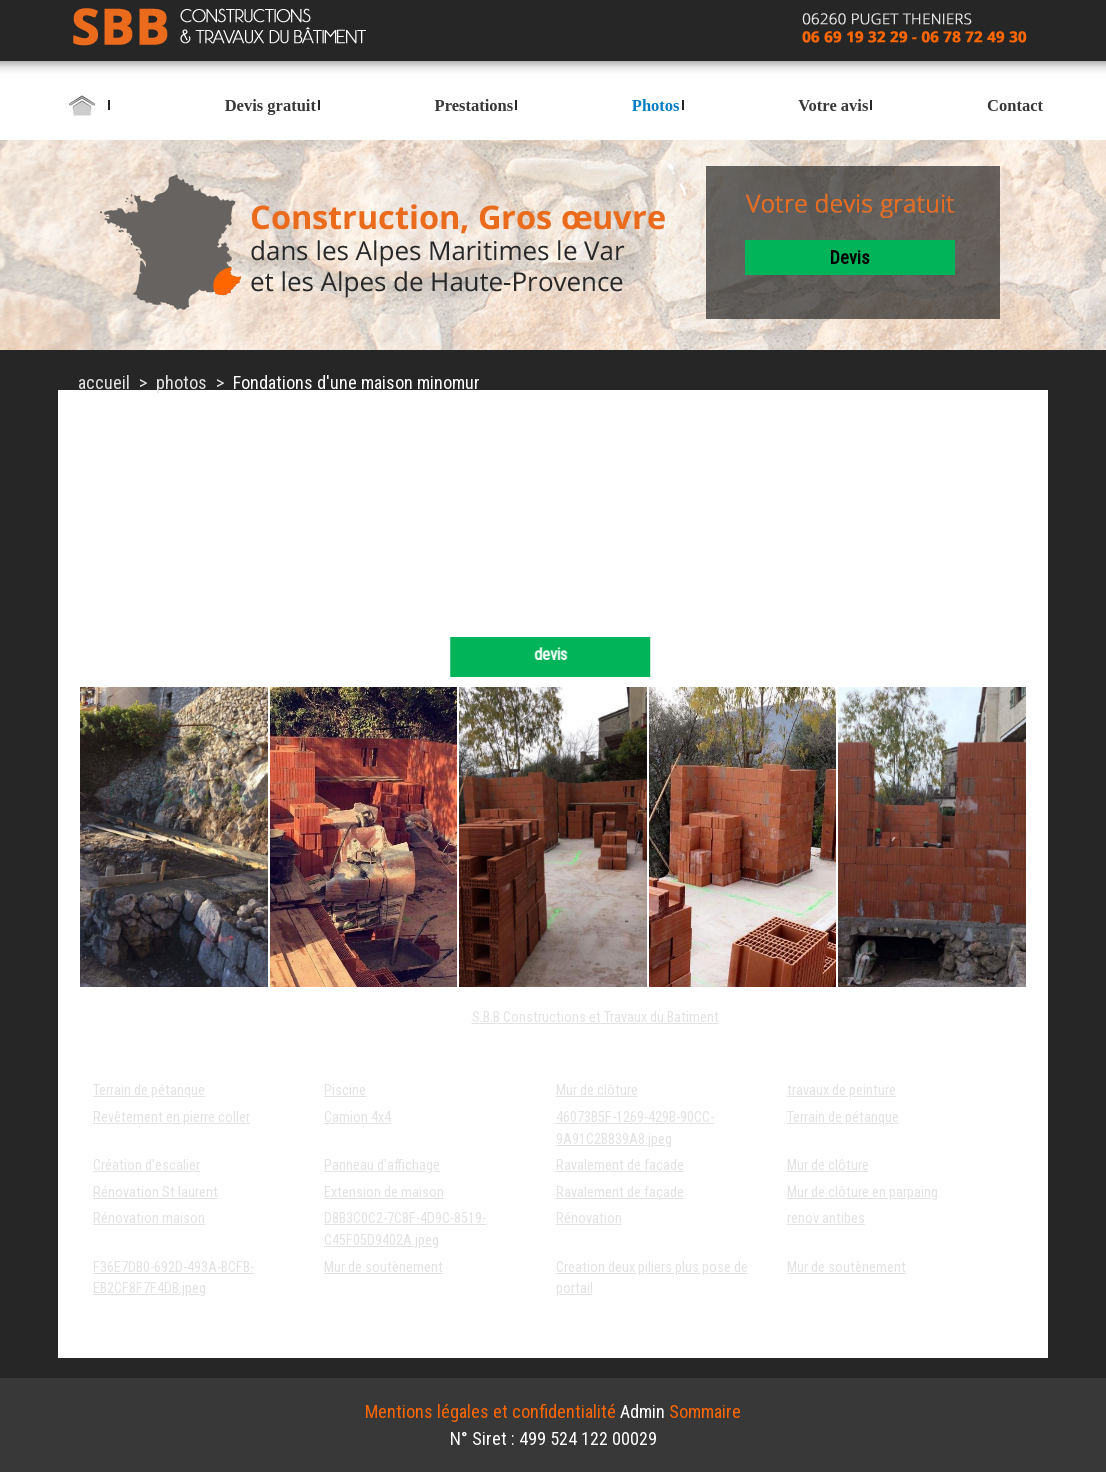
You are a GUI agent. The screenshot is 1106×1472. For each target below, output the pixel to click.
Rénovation (589, 1218)
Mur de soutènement (383, 1267)
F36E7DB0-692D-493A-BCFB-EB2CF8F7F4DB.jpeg (173, 1278)
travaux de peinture (841, 1090)
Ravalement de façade (620, 1165)
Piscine (345, 1090)
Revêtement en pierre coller (171, 1117)
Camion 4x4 (357, 1117)
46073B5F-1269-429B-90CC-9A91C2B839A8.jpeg (635, 1128)
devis (850, 257)
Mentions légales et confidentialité (490, 1411)
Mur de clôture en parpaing (862, 1192)
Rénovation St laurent (155, 1192)
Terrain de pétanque (149, 1090)
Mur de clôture (597, 1090)
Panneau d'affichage (382, 1165)
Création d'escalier (146, 1165)
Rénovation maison (149, 1218)
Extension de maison (384, 1192)
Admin (642, 1411)
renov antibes (826, 1218)
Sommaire (705, 1411)
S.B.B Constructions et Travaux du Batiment (595, 1017)
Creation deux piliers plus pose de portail (652, 1278)
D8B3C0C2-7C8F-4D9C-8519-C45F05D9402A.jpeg (405, 1229)
